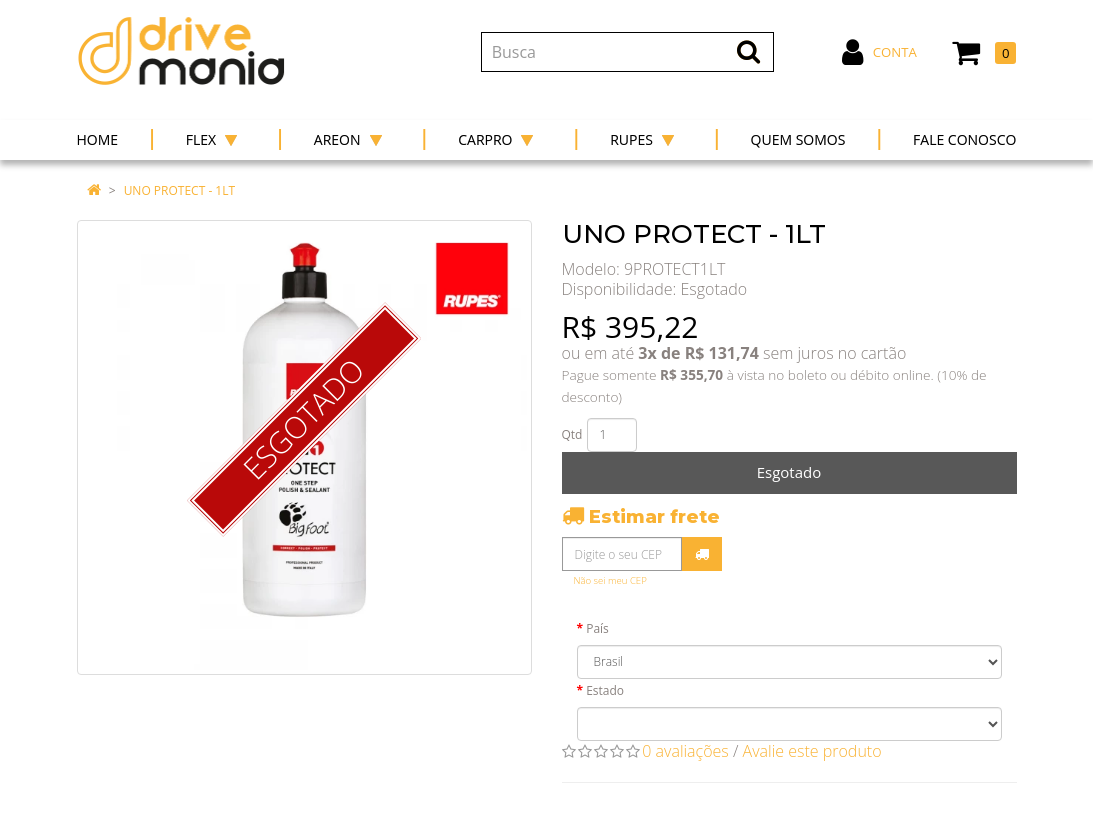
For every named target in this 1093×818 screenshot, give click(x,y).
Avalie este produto (812, 751)
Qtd (572, 434)
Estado (605, 690)
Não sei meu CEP (610, 580)
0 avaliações (685, 751)
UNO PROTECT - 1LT (179, 190)
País (597, 628)
